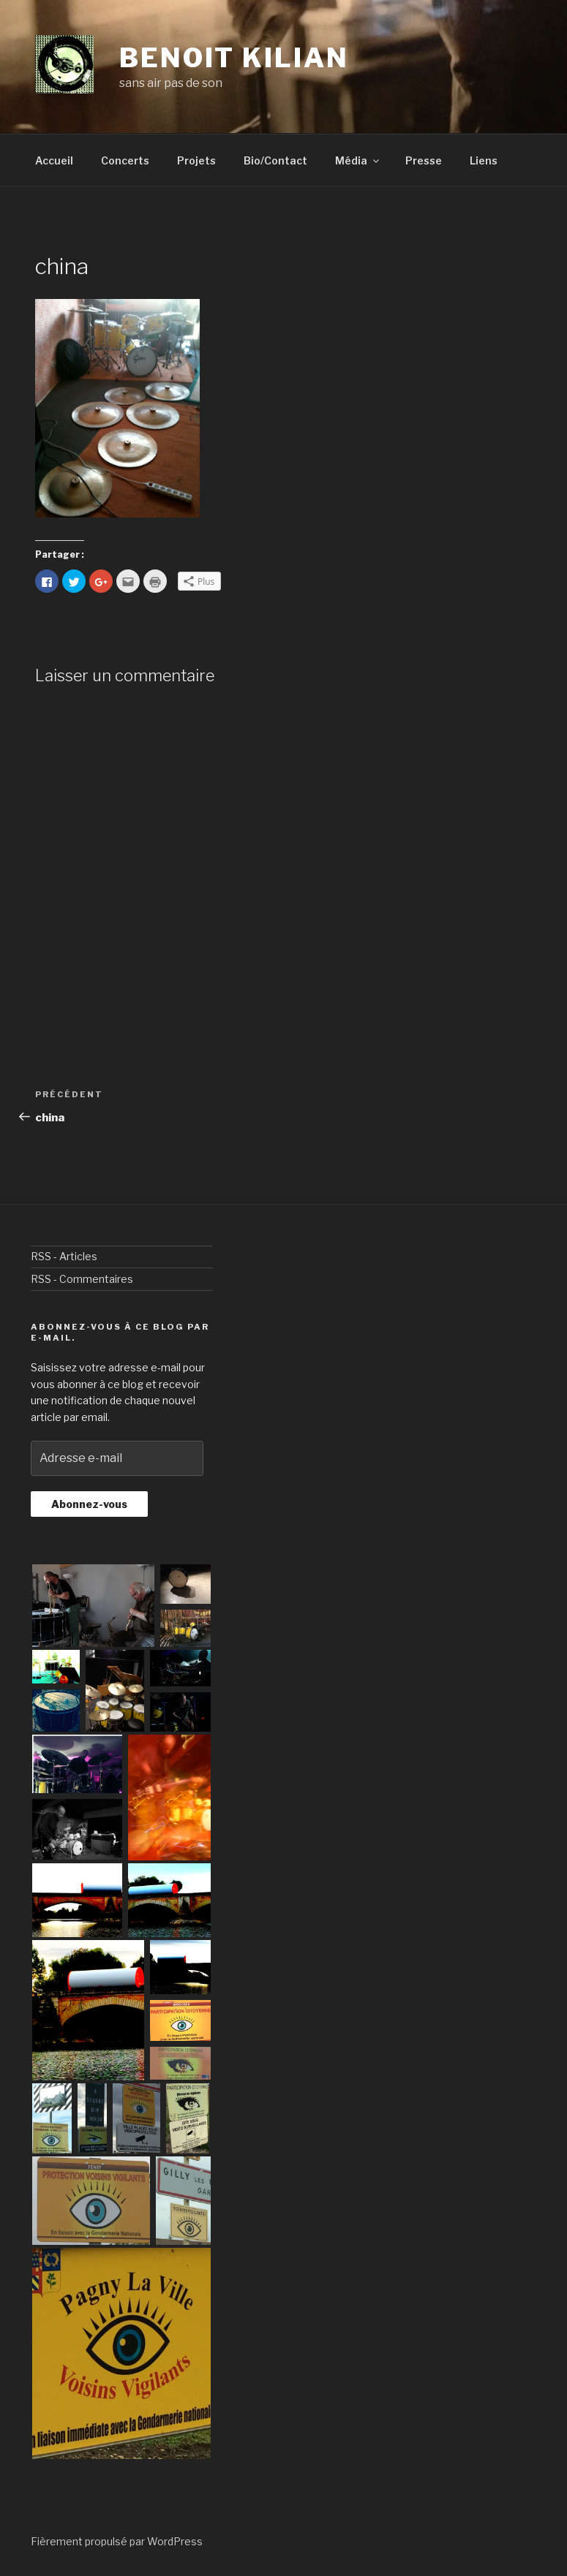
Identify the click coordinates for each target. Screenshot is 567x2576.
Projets (196, 160)
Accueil (54, 160)
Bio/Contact (275, 160)
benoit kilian (233, 58)
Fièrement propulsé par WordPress (117, 2541)
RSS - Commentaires (82, 1279)
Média (358, 160)
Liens (483, 160)
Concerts (125, 160)
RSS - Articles (64, 1256)
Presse (423, 160)
